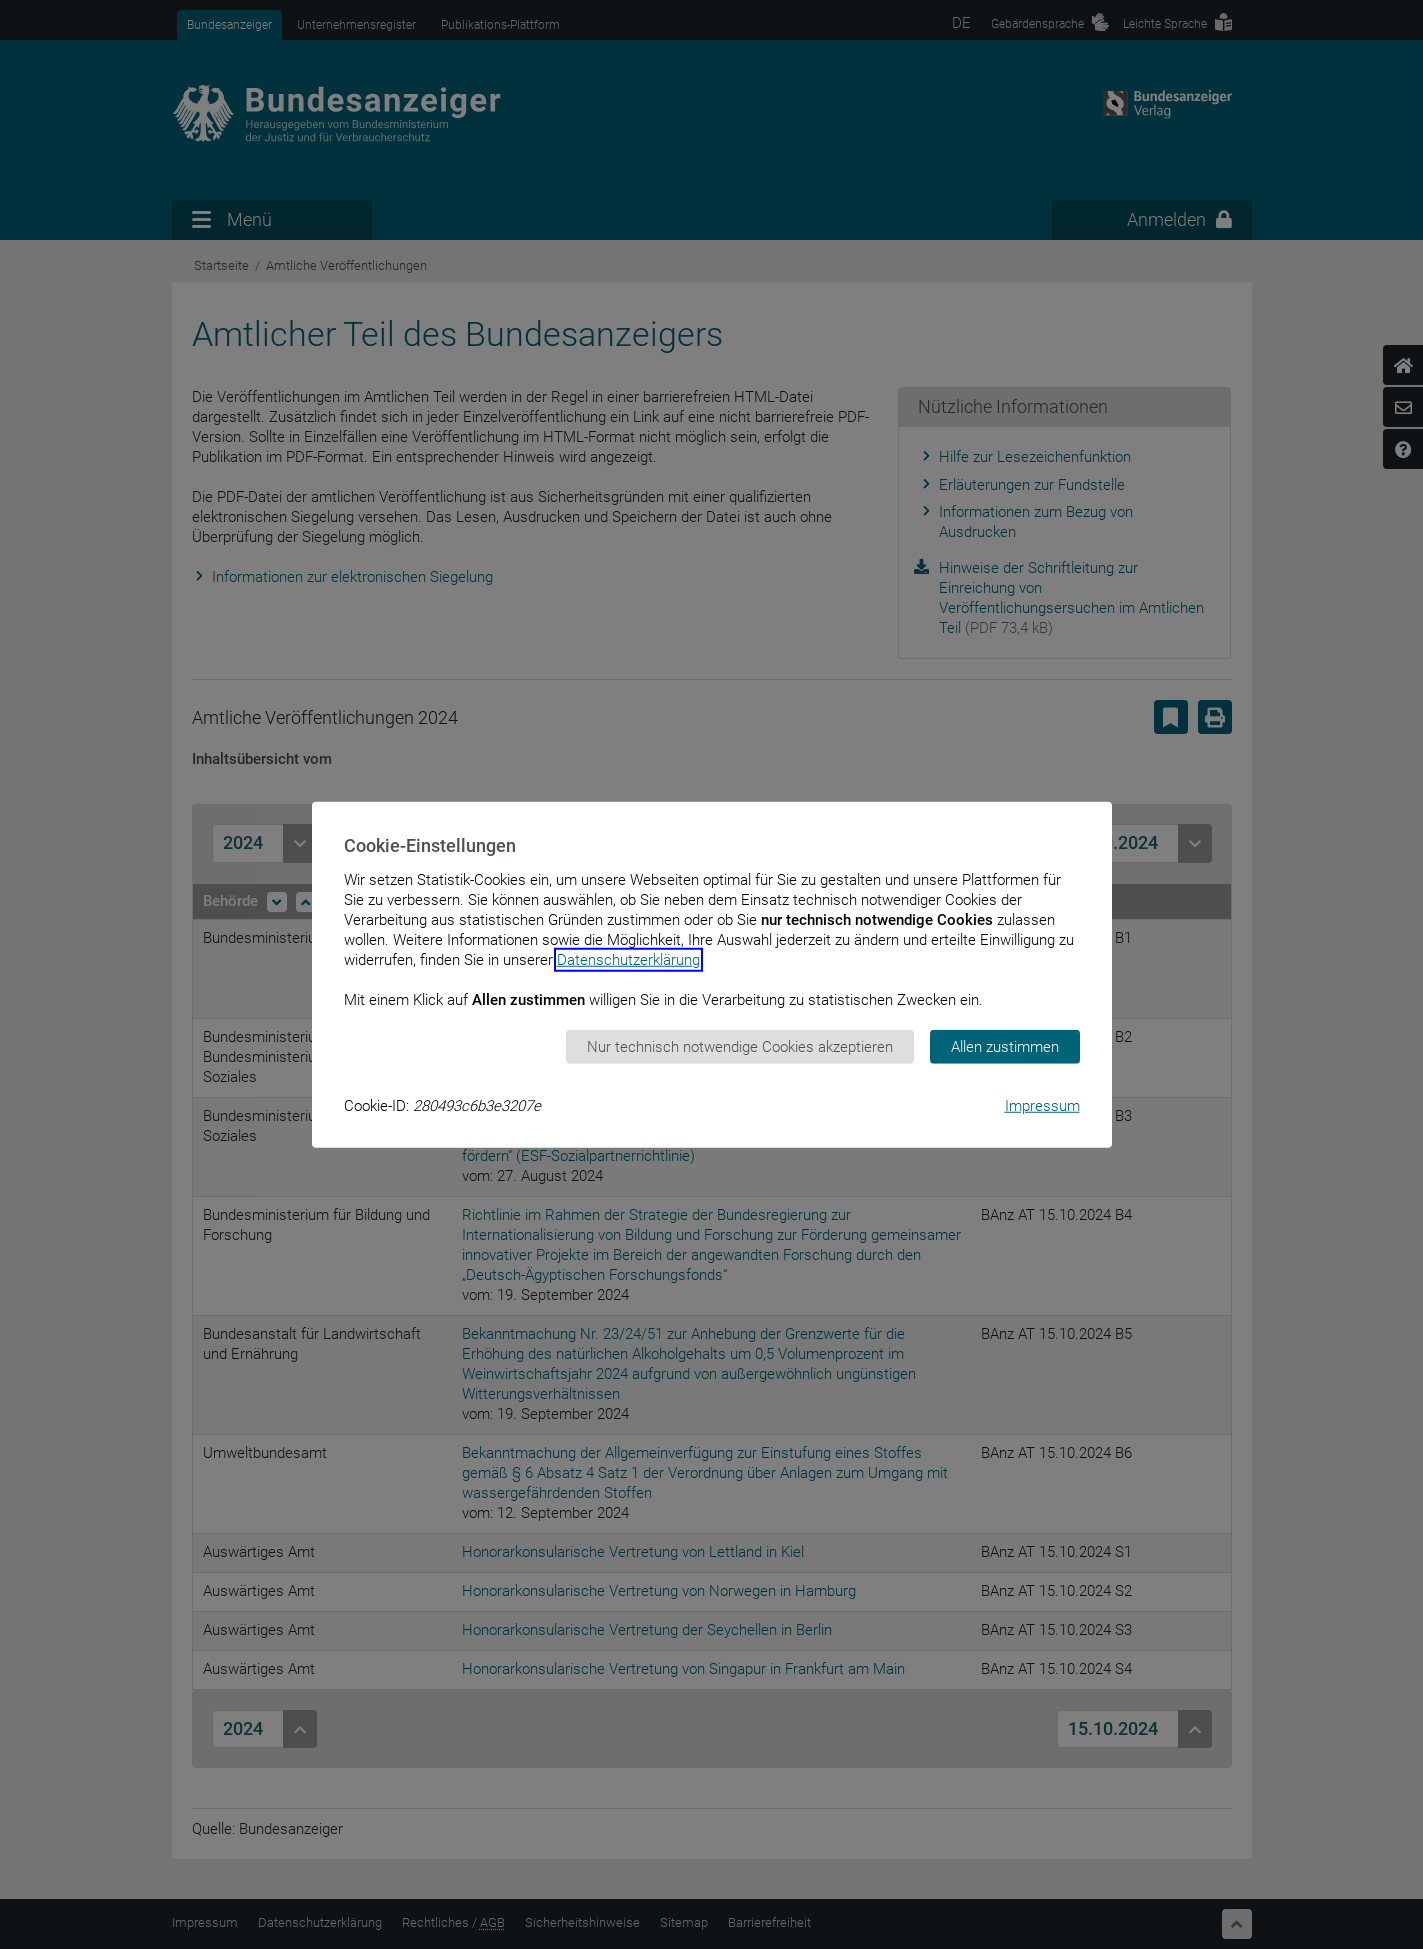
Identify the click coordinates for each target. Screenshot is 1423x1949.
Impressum (1042, 1106)
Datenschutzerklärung (628, 959)
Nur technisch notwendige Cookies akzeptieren (740, 1046)
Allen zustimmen (1005, 1046)
